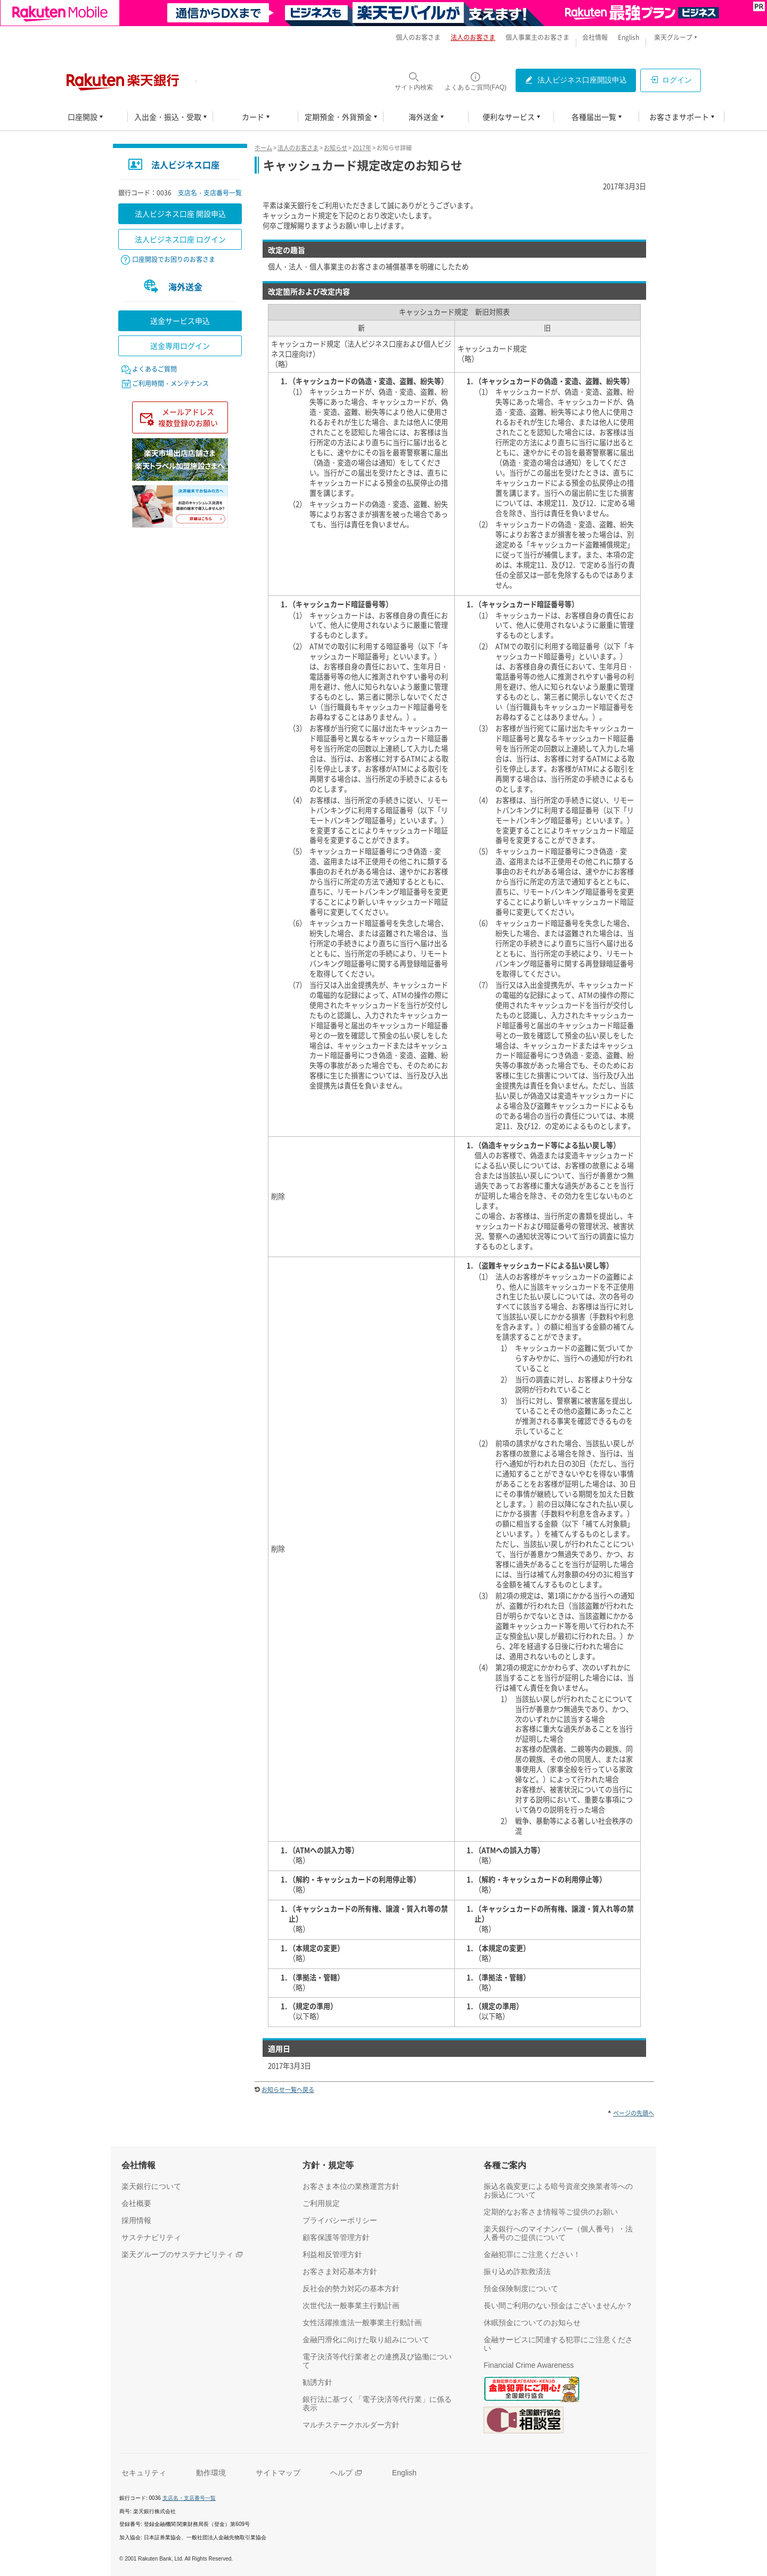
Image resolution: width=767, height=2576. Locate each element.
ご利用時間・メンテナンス (170, 383)
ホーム (263, 147)
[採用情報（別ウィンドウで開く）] (136, 2220)
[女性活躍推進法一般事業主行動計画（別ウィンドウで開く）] (362, 2322)
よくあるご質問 (154, 369)
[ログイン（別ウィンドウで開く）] (670, 80)
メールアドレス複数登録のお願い (188, 417)
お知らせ (335, 147)
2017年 (362, 147)
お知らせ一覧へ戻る (288, 2089)
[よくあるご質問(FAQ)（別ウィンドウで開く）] (475, 81)
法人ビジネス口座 (185, 164)
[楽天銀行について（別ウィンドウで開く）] (151, 2186)
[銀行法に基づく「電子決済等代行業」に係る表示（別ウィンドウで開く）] (380, 2403)
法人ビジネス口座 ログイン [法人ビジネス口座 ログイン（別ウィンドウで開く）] (180, 239)
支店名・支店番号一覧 (210, 193)
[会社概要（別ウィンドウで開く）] (136, 2203)
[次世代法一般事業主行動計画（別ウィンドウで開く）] (351, 2305)
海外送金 (185, 286)
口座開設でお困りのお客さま (173, 259)
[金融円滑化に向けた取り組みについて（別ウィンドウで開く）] (365, 2339)
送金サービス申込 (180, 320)
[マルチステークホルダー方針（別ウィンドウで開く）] (351, 2424)
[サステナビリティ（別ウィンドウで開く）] (151, 2237)
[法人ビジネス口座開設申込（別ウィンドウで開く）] (576, 80)
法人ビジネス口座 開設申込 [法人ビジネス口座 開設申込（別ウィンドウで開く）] (180, 213)
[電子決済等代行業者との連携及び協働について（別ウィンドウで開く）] (380, 2361)
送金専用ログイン (180, 345)
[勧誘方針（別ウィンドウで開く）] (317, 2382)
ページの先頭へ (633, 2113)
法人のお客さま (298, 147)
